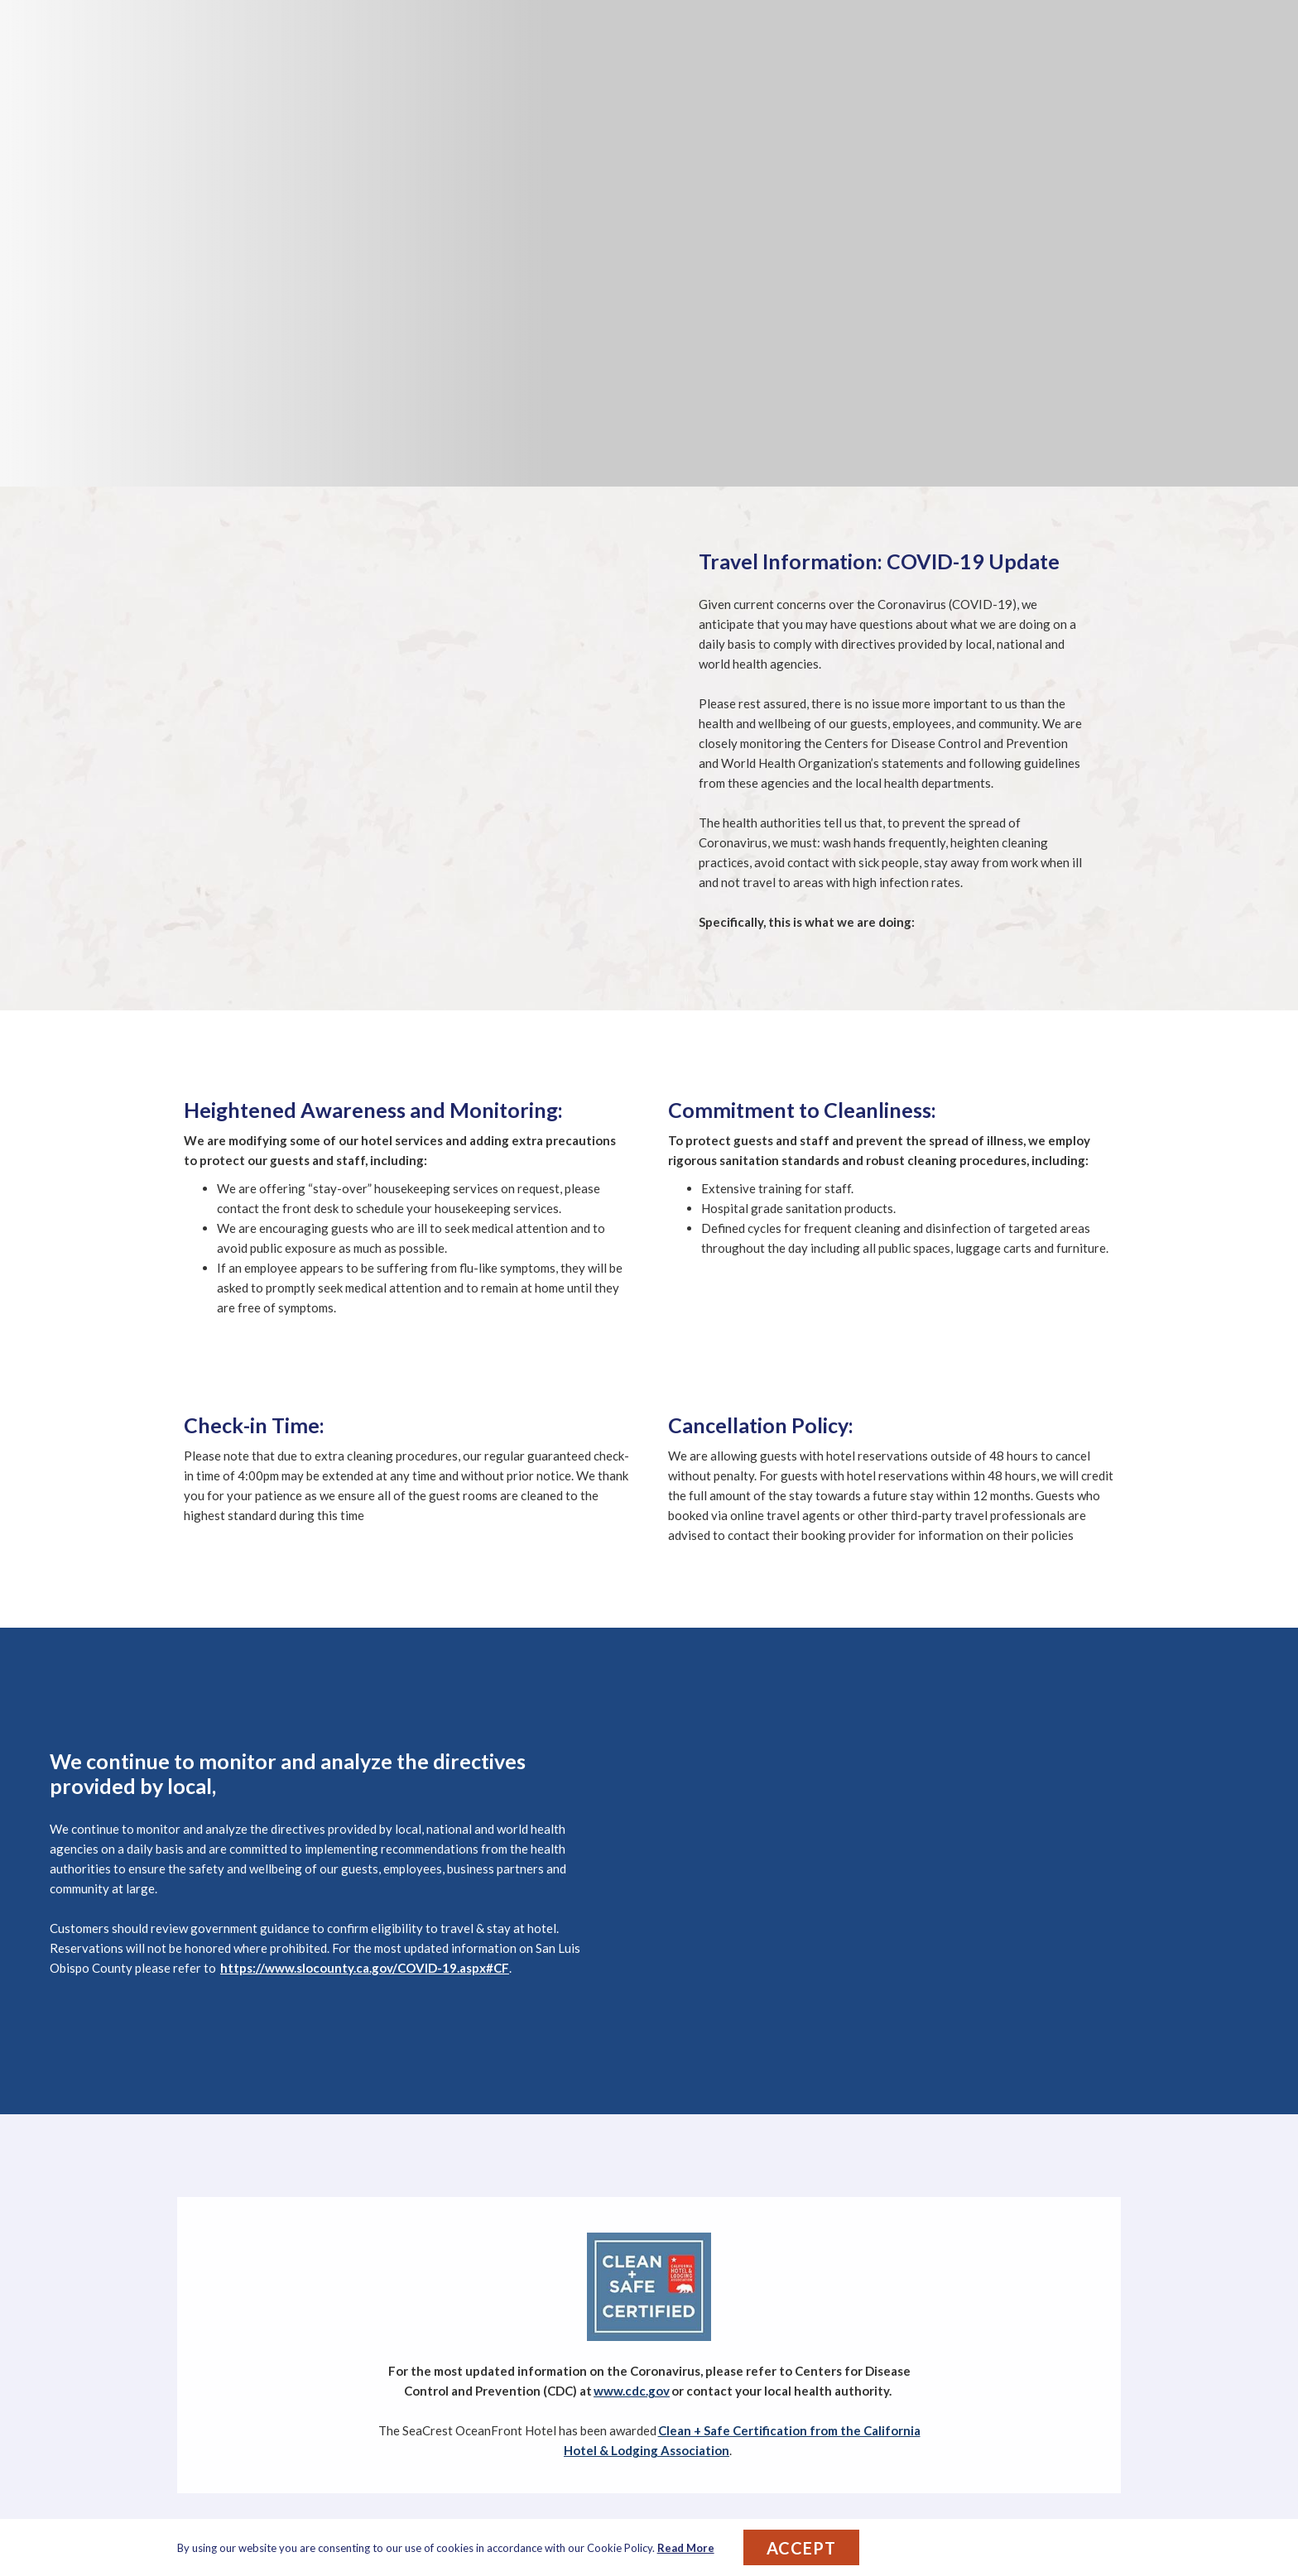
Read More (685, 2547)
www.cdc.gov (632, 2390)
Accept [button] (801, 2548)
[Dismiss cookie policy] (1110, 2548)
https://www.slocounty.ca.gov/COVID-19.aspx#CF (364, 1967)
